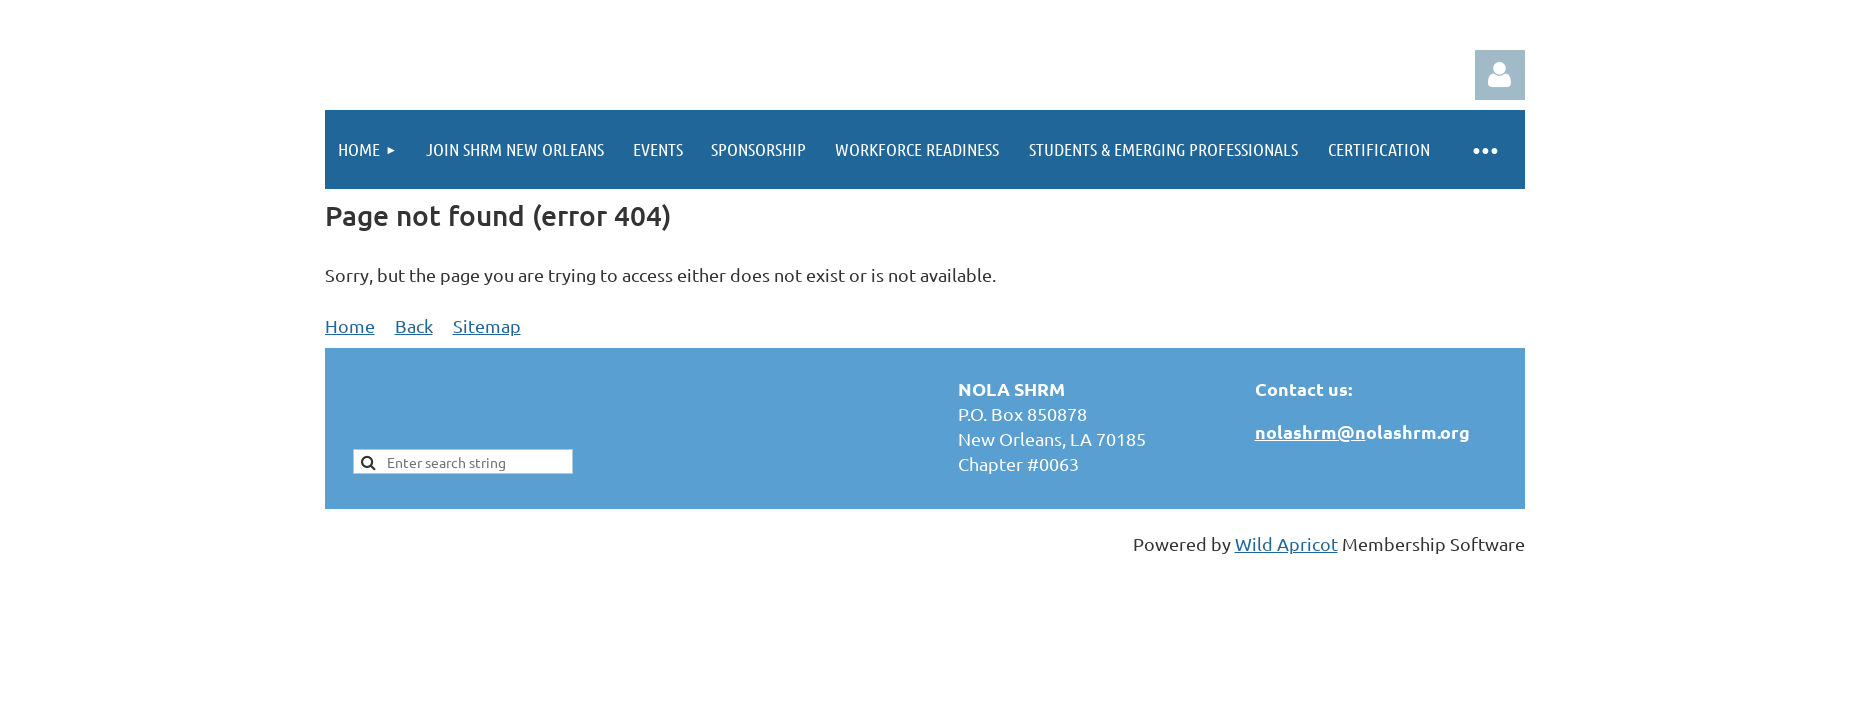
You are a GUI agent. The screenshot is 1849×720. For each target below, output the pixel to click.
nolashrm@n (1310, 431)
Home (350, 325)
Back (414, 325)
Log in (1500, 75)
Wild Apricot (1286, 543)
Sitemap (487, 325)
